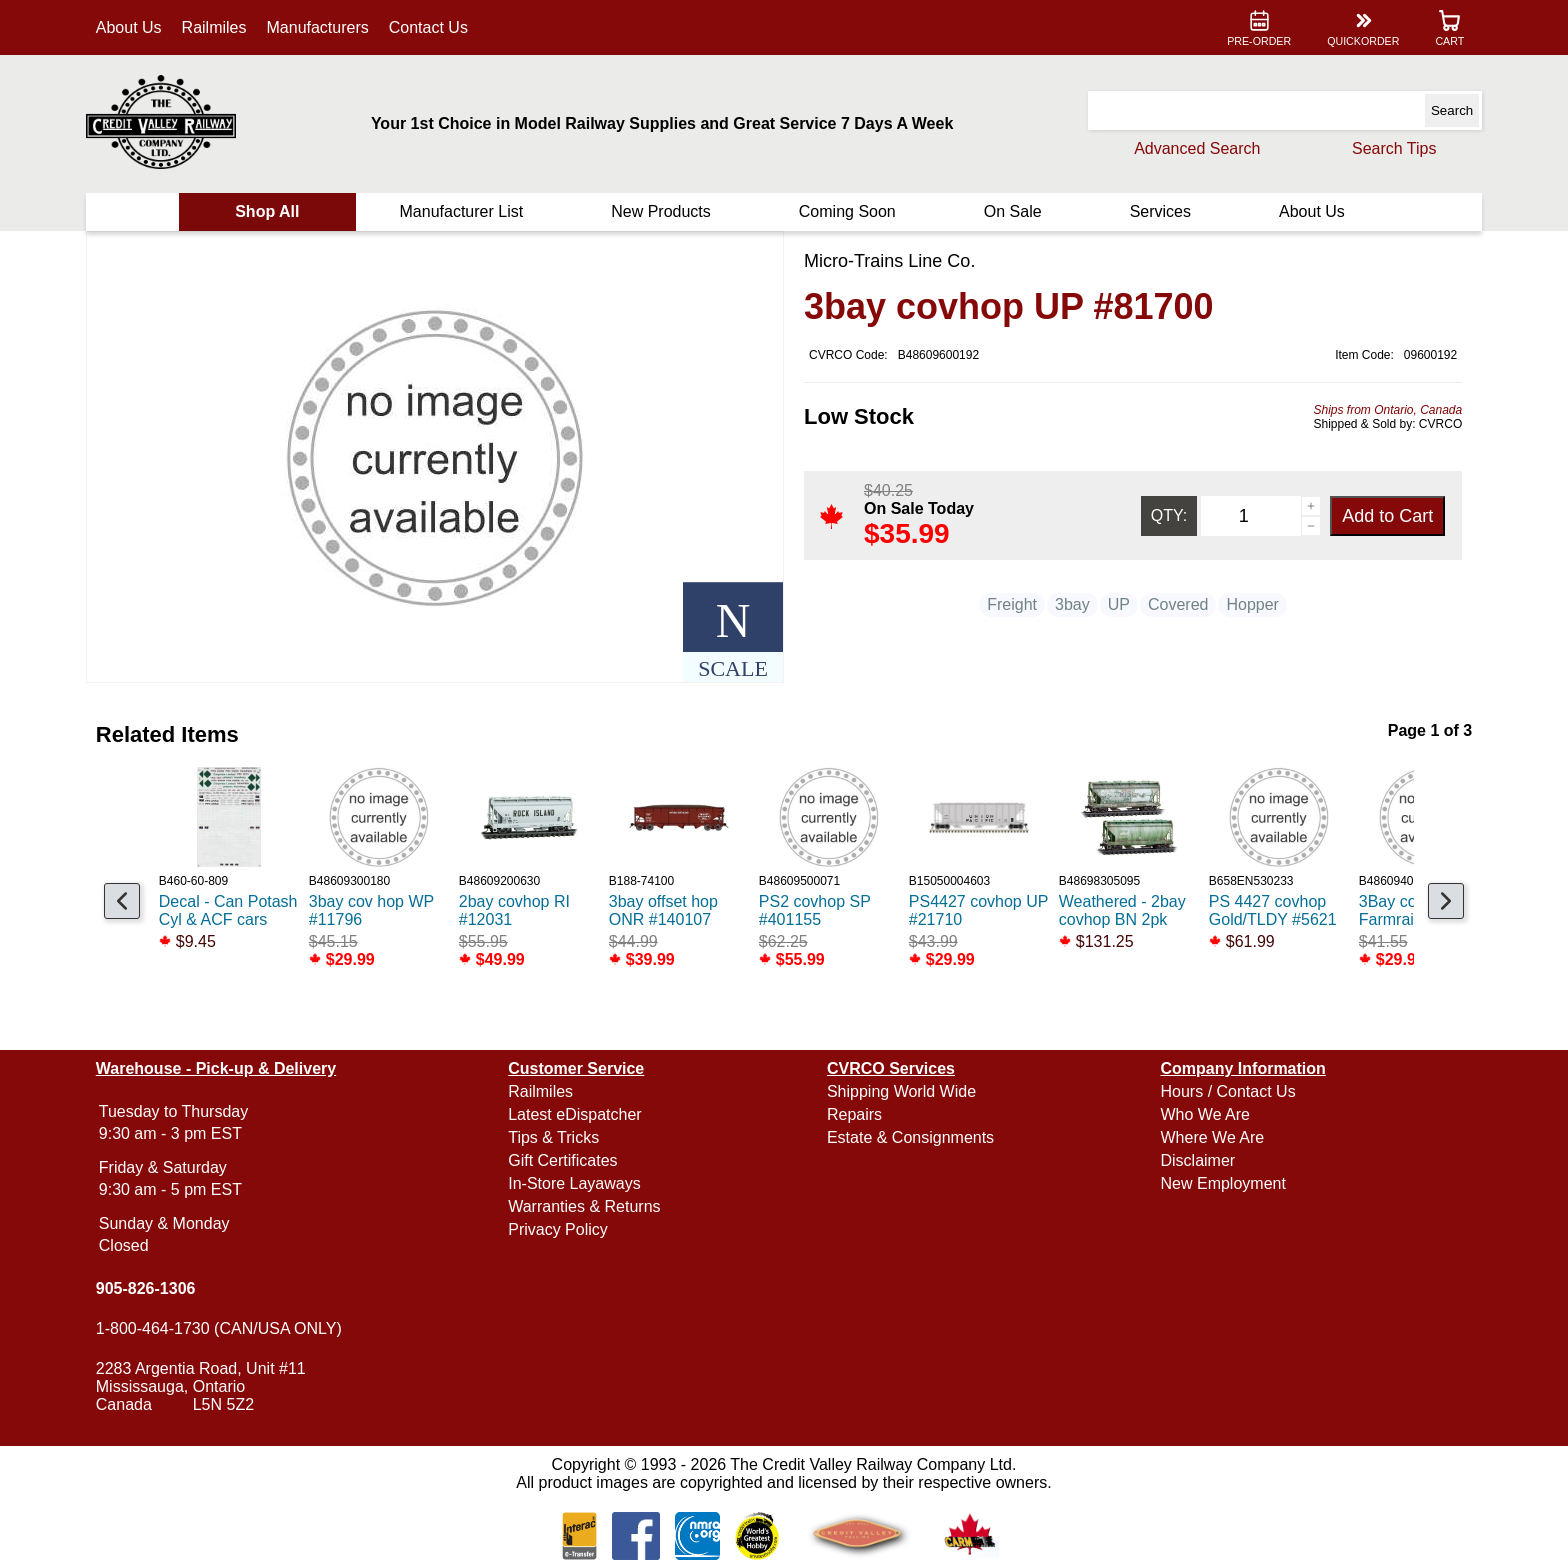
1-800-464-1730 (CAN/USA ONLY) (226, 1328)
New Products (663, 211)
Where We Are (1209, 1137)
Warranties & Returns (588, 1206)
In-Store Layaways (578, 1183)
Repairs (854, 1114)
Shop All (273, 211)
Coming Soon (846, 211)
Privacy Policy (562, 1229)
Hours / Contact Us (1224, 1091)
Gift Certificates (566, 1160)
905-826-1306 (153, 1288)
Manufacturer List (465, 211)
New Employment (1219, 1183)
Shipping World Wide (901, 1091)
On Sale (1010, 211)
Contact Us (435, 27)
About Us (136, 27)
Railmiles (221, 27)
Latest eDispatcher (578, 1114)
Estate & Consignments (910, 1137)
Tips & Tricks (557, 1137)
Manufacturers (325, 27)
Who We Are (1202, 1114)
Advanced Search (1190, 148)
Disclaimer (1194, 1160)
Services (1155, 211)
